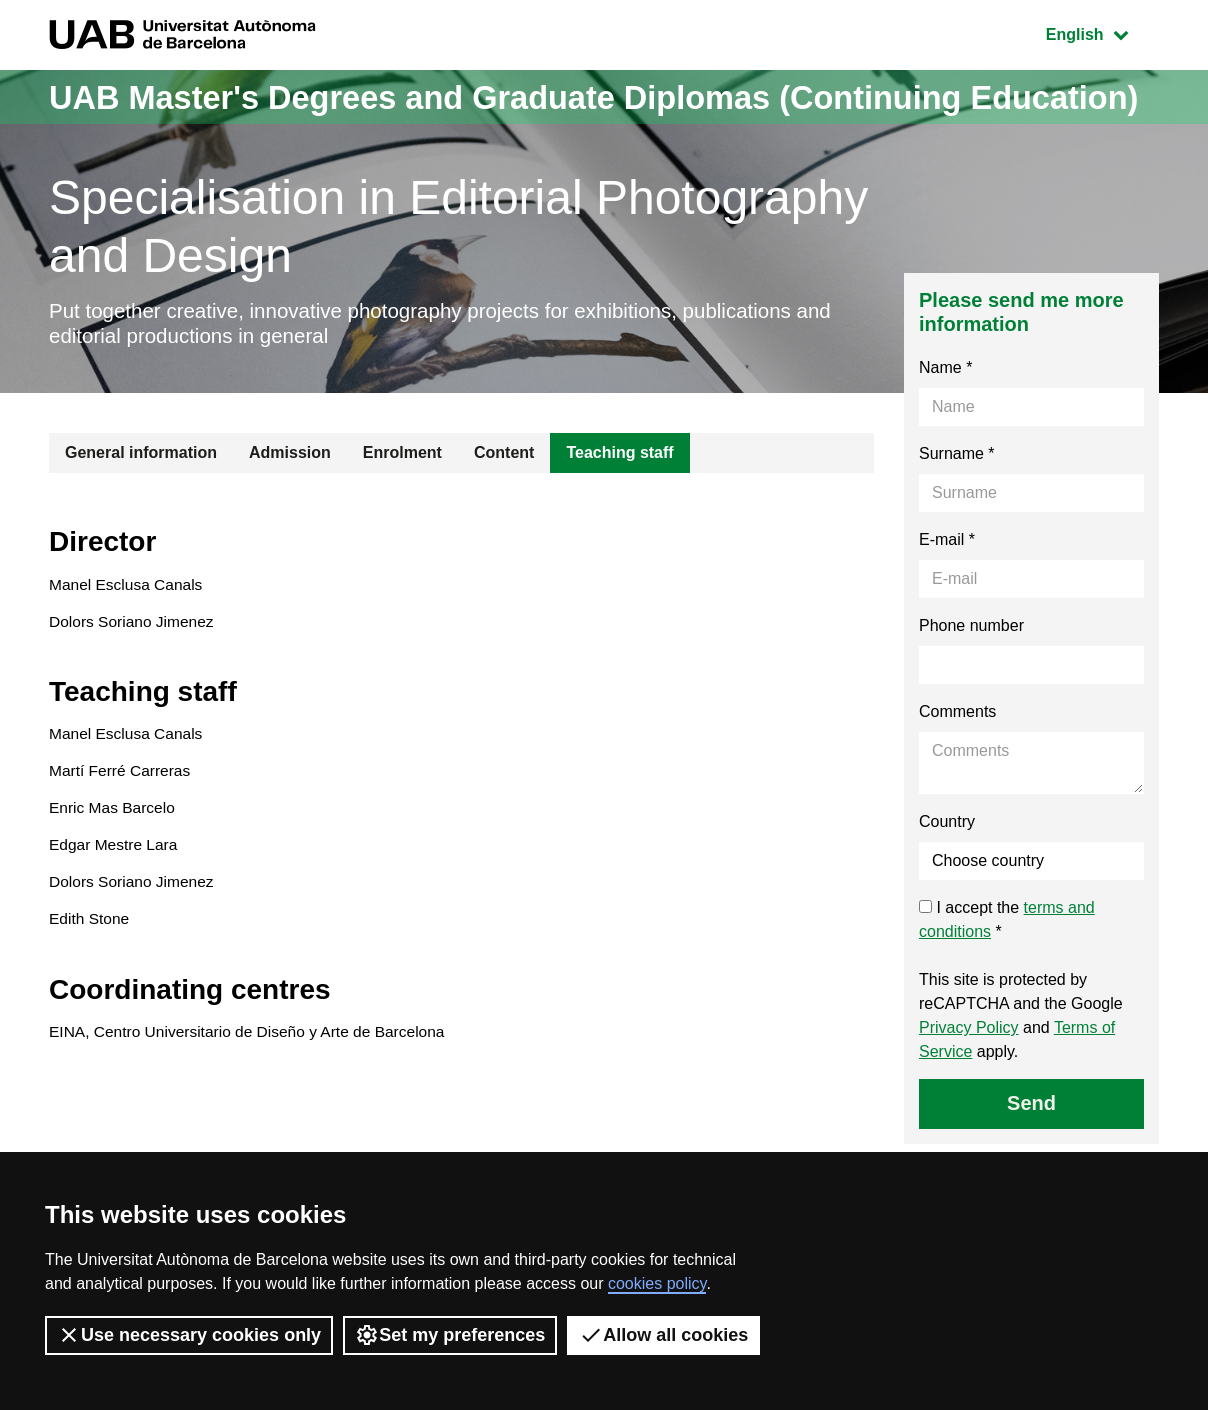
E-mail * (947, 597)
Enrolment (402, 510)
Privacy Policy (969, 1085)
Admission (290, 510)
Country (947, 879)
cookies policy (657, 1283)
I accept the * (1007, 977)
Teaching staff (619, 510)
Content (504, 510)
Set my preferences (450, 1335)
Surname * (957, 511)
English (1102, 32)
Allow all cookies (663, 1335)
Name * (945, 425)
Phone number (971, 683)
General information (141, 510)
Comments (957, 769)
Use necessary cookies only (189, 1335)
